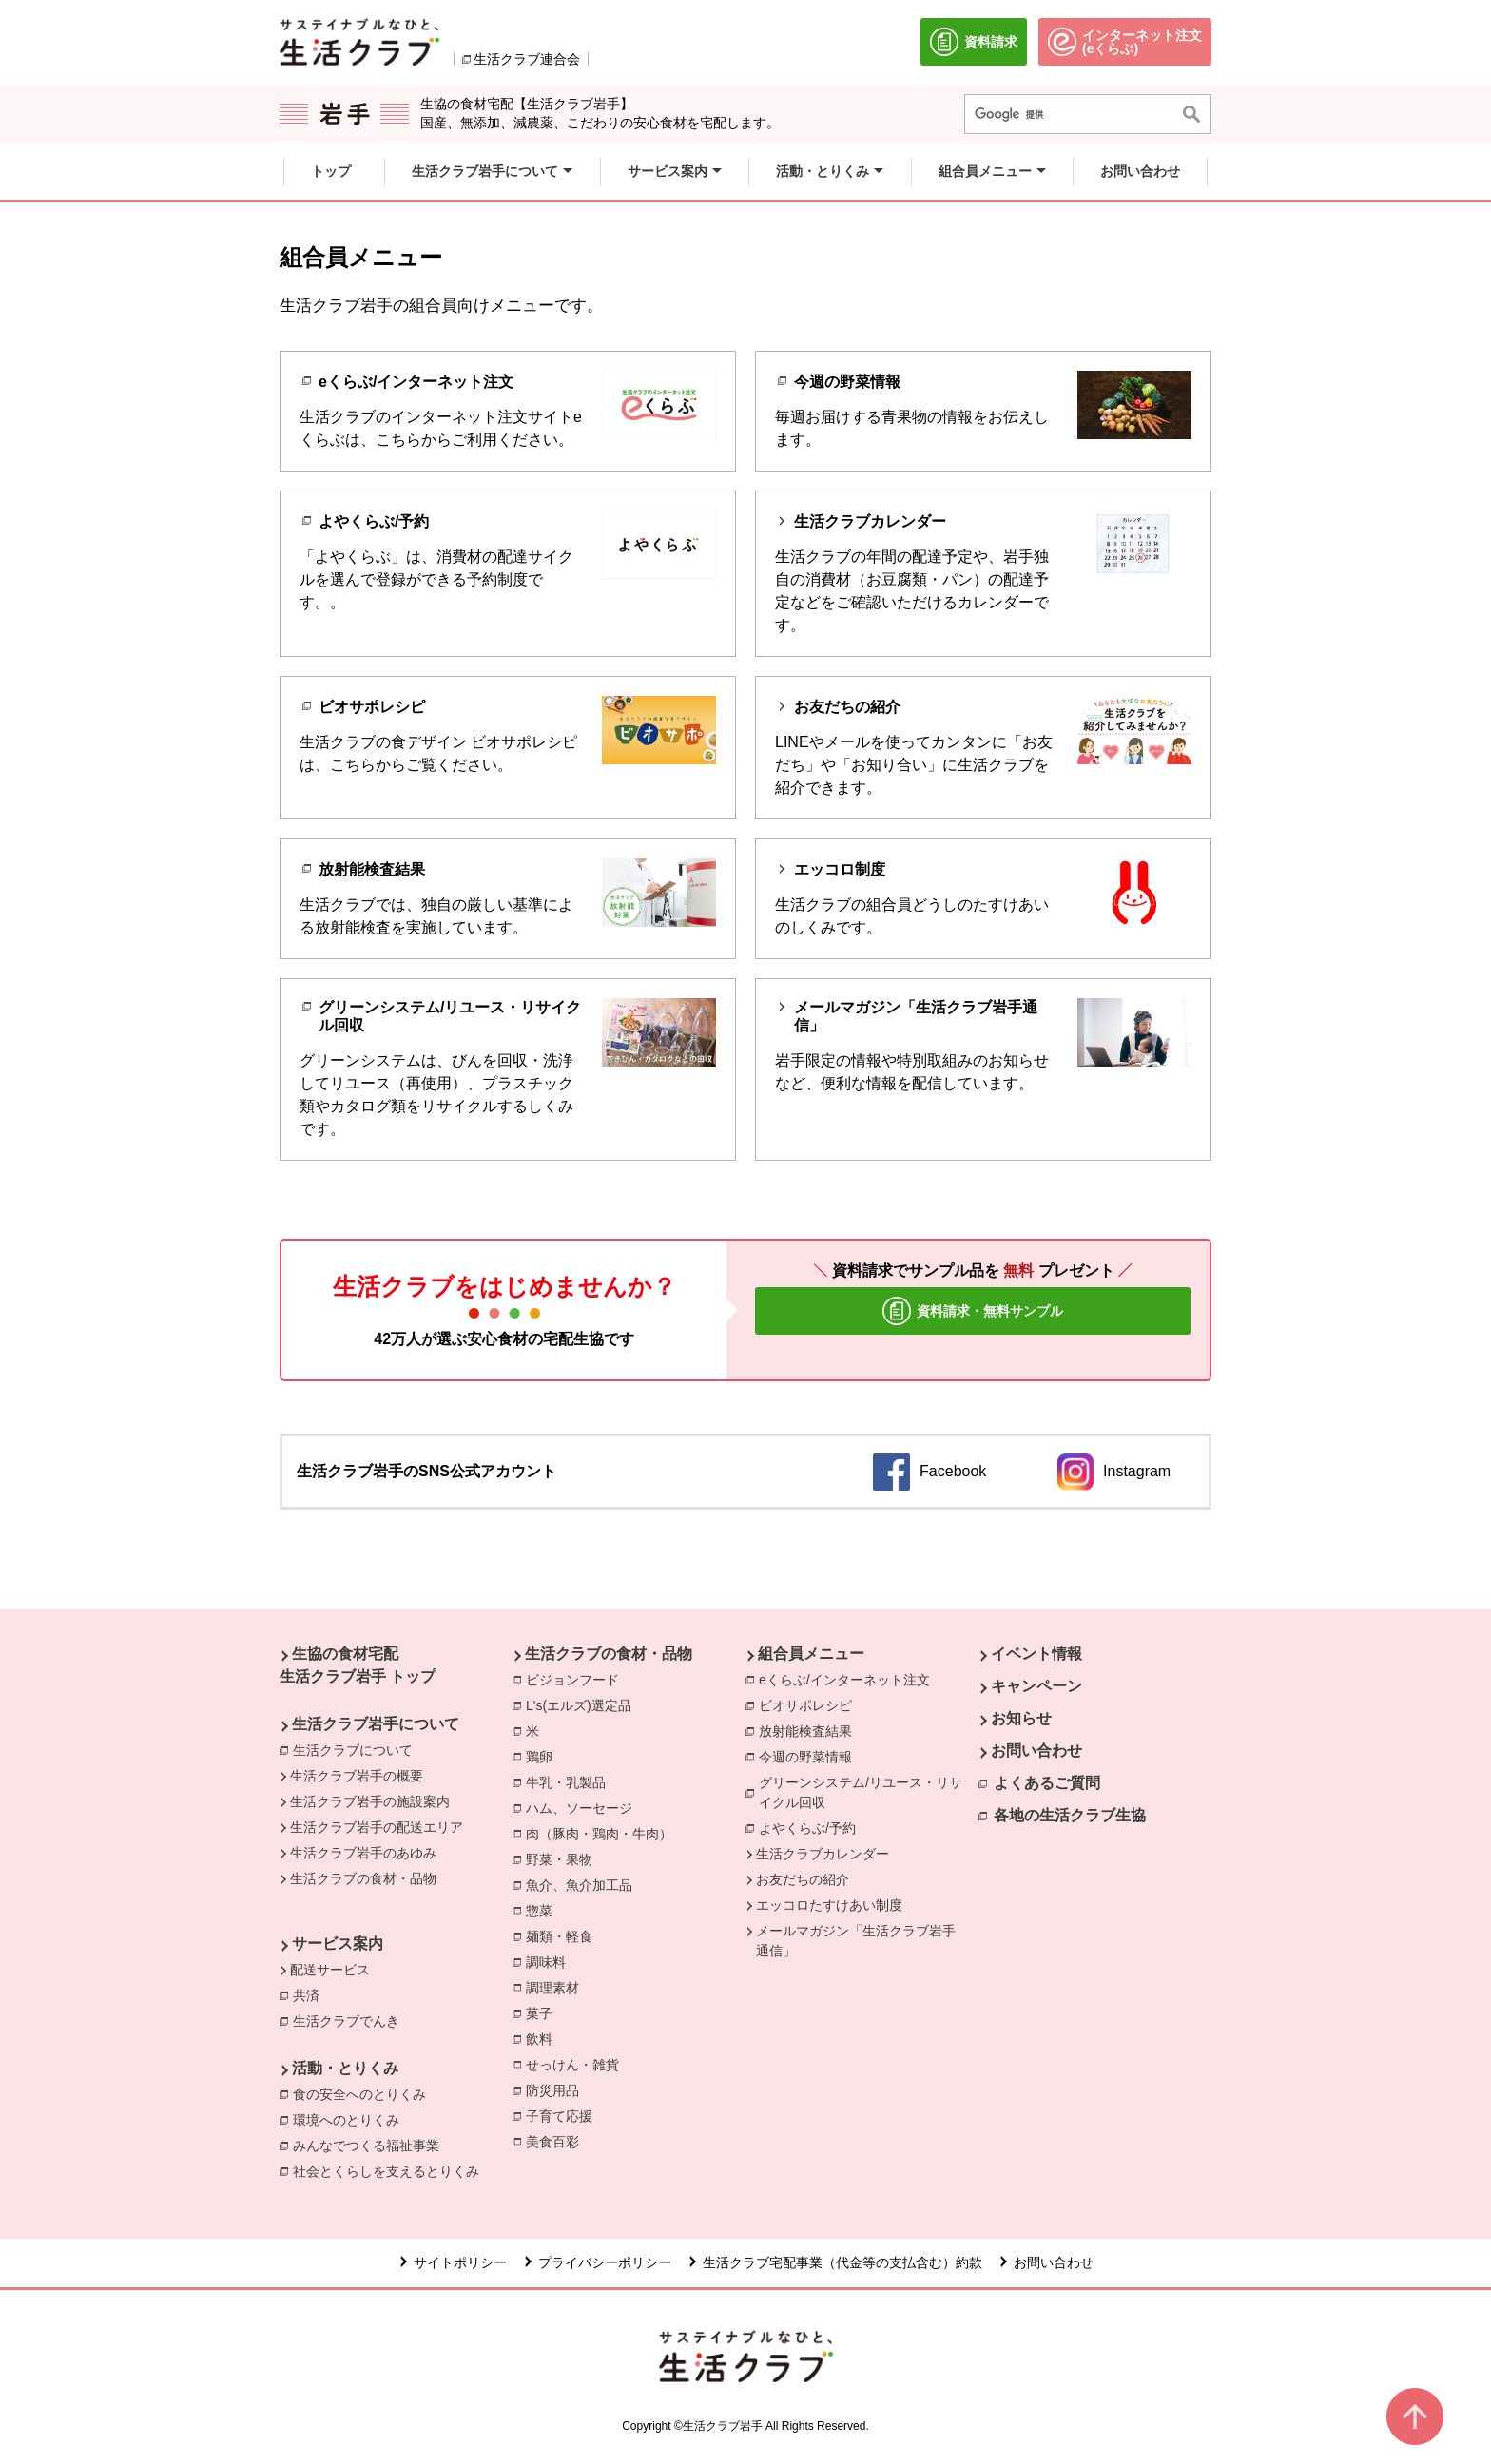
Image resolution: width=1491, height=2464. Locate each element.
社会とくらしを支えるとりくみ (391, 2170)
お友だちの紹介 (802, 1879)
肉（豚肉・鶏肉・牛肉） (604, 1832)
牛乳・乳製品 (570, 1781)
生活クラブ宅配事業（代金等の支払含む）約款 (842, 2262)
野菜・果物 (564, 1858)
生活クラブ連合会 (527, 59)
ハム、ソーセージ (584, 1807)
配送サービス (330, 1969)
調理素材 (557, 1986)
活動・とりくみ (345, 2068)
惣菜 (544, 1909)
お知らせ (1021, 1718)
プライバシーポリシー (604, 2262)
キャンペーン (1036, 1686)
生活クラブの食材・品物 (363, 1878)
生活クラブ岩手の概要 (356, 1775)
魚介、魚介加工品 (584, 1884)
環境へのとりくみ (351, 2118)
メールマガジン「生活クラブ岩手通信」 (856, 1940)
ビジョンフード (577, 1678)
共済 (311, 1994)
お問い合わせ (1036, 1750)
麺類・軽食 (564, 1935)
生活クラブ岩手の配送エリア (376, 1827)
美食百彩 (557, 2140)
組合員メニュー (811, 1654)
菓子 (544, 2012)
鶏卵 (544, 1755)
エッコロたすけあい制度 (829, 1905)
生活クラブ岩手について (375, 1724)
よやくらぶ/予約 (812, 1827)
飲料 (544, 2038)
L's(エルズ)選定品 (583, 1704)
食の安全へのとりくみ (364, 2093)
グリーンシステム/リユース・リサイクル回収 (868, 1792)
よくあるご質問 (1047, 1783)
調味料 (550, 1961)
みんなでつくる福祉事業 (371, 2144)
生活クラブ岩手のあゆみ (363, 1852)
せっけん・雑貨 (577, 2063)
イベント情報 (1036, 1654)
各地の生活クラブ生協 (1070, 1815)
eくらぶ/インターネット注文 (849, 1678)
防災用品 (557, 2089)
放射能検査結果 (810, 1730)
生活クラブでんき (351, 2020)
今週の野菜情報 (810, 1755)
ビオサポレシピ (810, 1704)
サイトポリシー (460, 2262)
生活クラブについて (353, 1750)
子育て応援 (564, 2115)
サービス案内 (337, 1943)
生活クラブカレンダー (822, 1853)
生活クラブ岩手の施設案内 (370, 1801)
